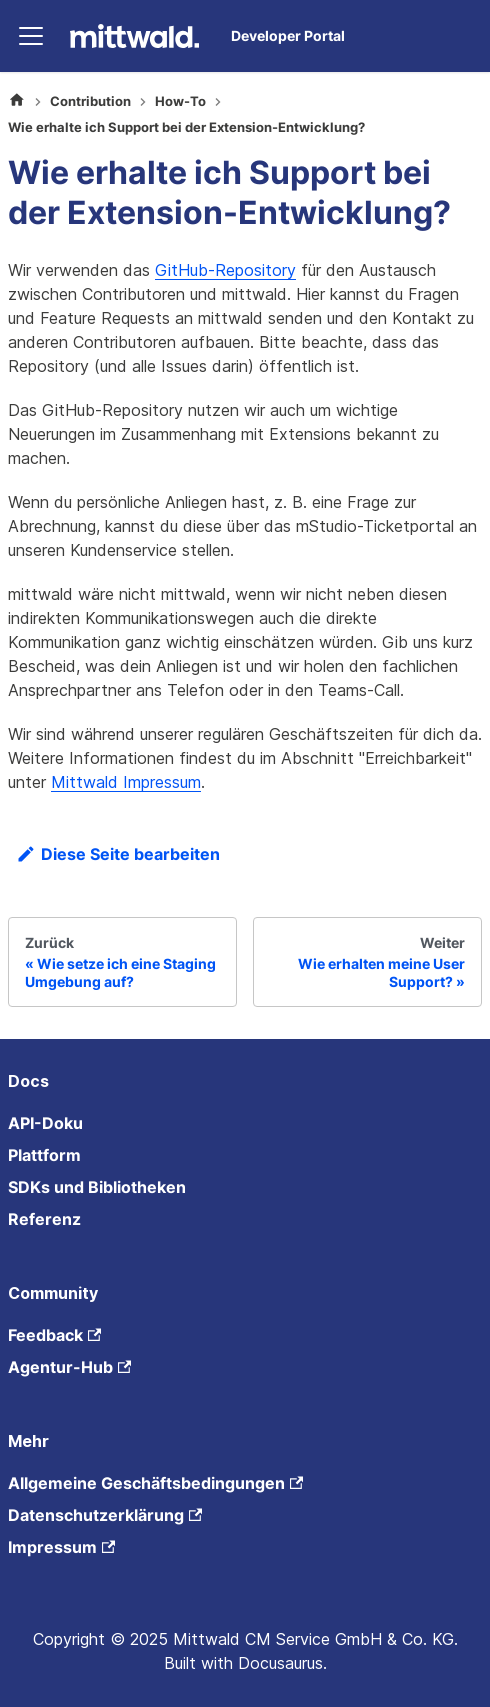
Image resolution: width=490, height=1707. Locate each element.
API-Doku (45, 1123)
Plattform (44, 1155)
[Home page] (17, 102)
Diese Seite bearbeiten (118, 854)
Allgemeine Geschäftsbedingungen (155, 1483)
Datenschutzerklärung (105, 1515)
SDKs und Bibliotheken (97, 1187)
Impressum (61, 1547)
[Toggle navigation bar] (31, 36)
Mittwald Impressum (126, 782)
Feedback (54, 1335)
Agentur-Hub (69, 1367)
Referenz (44, 1219)
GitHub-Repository (225, 270)
